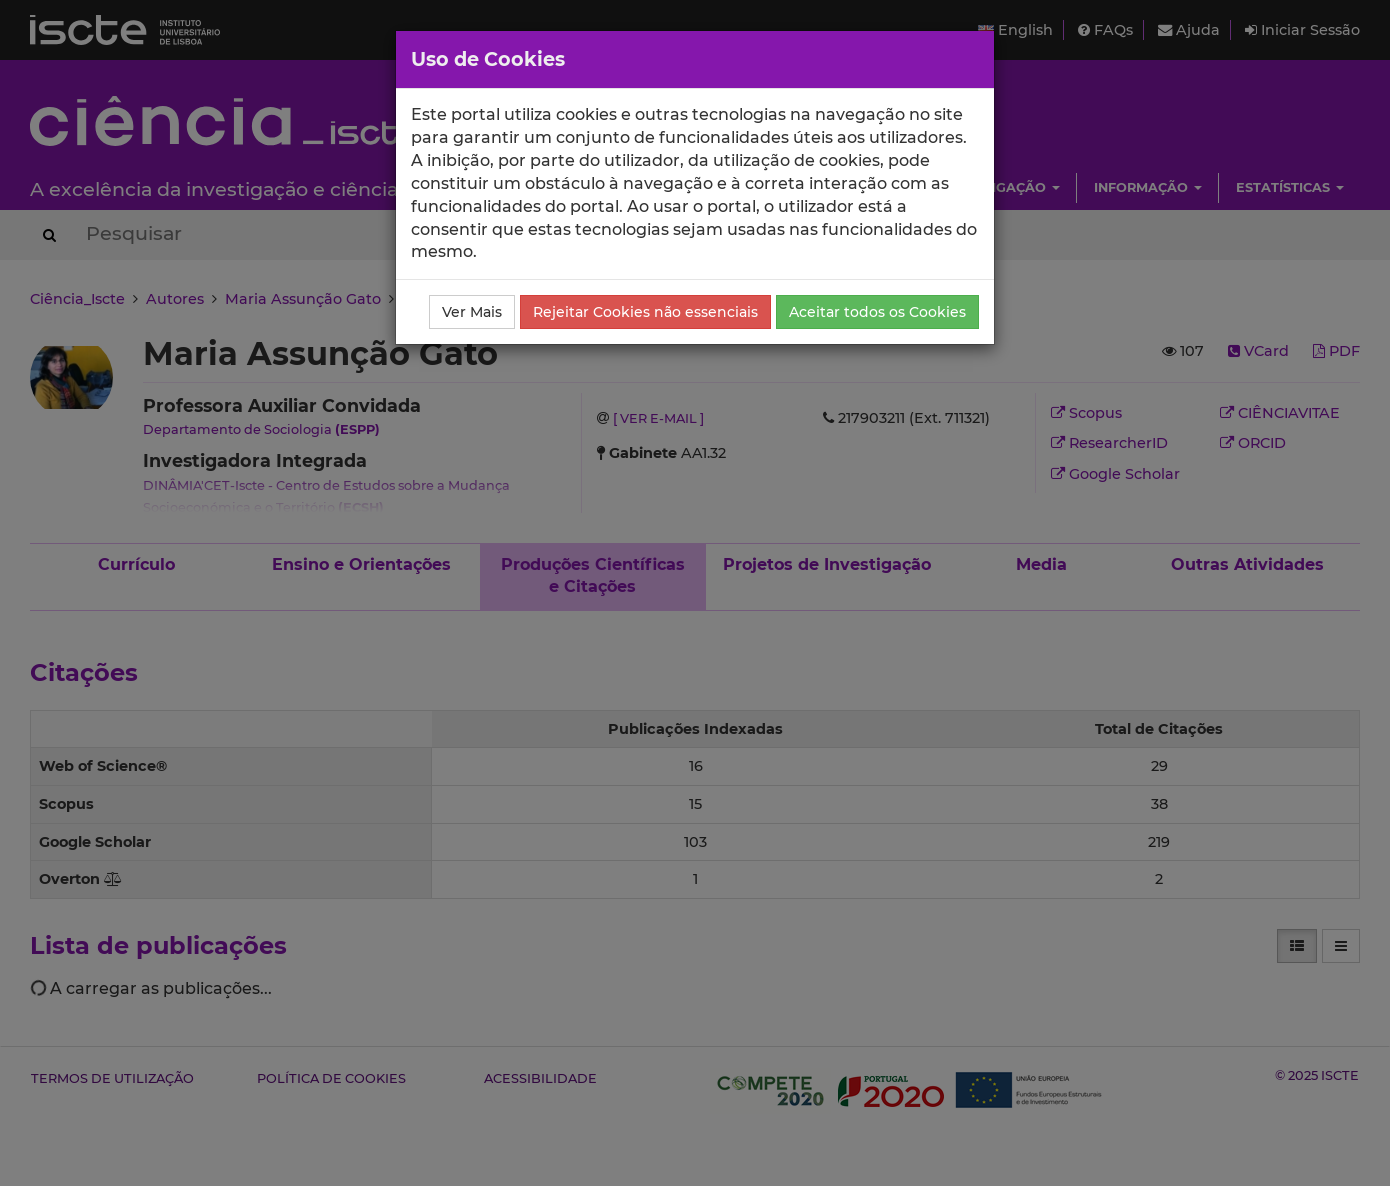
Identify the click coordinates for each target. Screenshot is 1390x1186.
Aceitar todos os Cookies (877, 312)
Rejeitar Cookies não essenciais (645, 312)
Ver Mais (472, 312)
